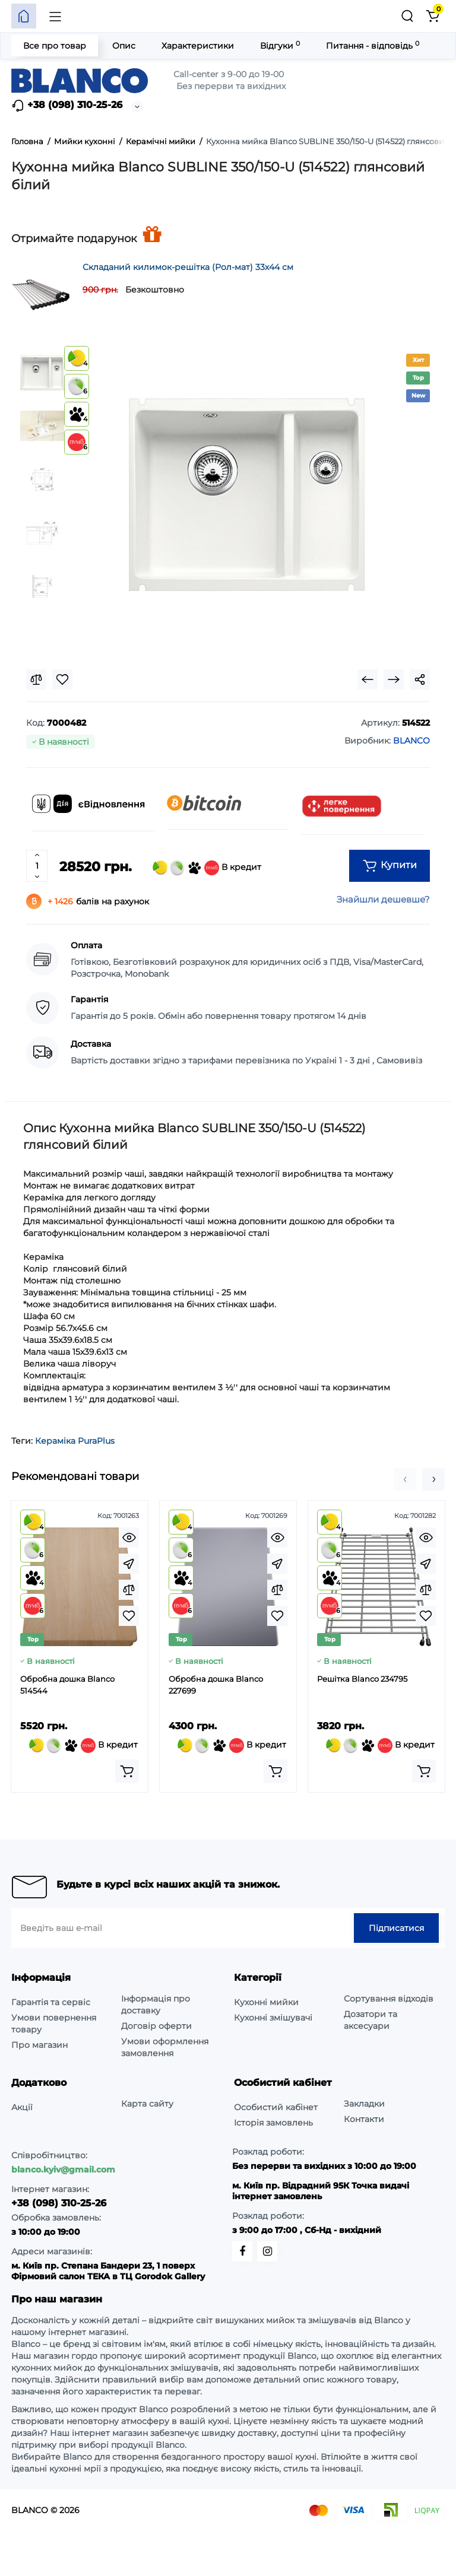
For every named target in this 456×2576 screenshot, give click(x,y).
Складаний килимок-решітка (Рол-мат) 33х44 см (188, 267)
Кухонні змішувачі (273, 2017)
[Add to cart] (127, 1771)
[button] (405, 1479)
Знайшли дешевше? (383, 899)
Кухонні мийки (266, 2002)
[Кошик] (432, 16)
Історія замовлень (273, 2122)
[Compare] (36, 679)
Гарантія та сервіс (50, 2002)
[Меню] (55, 16)
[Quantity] (37, 865)
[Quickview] (129, 1537)
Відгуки (280, 45)
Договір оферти (156, 2026)
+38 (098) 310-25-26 (66, 105)
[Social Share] (420, 679)
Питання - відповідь (372, 45)
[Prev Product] (367, 679)
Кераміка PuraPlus (75, 1440)
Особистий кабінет (276, 2107)
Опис (123, 45)
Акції (22, 2107)
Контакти (364, 2119)
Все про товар (54, 45)
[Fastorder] (129, 1564)
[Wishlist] (62, 679)
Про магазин (39, 2045)
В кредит (207, 868)
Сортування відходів (388, 1998)
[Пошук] (407, 16)
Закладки (364, 2103)
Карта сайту (147, 2103)
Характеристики (198, 45)
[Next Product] (394, 679)
